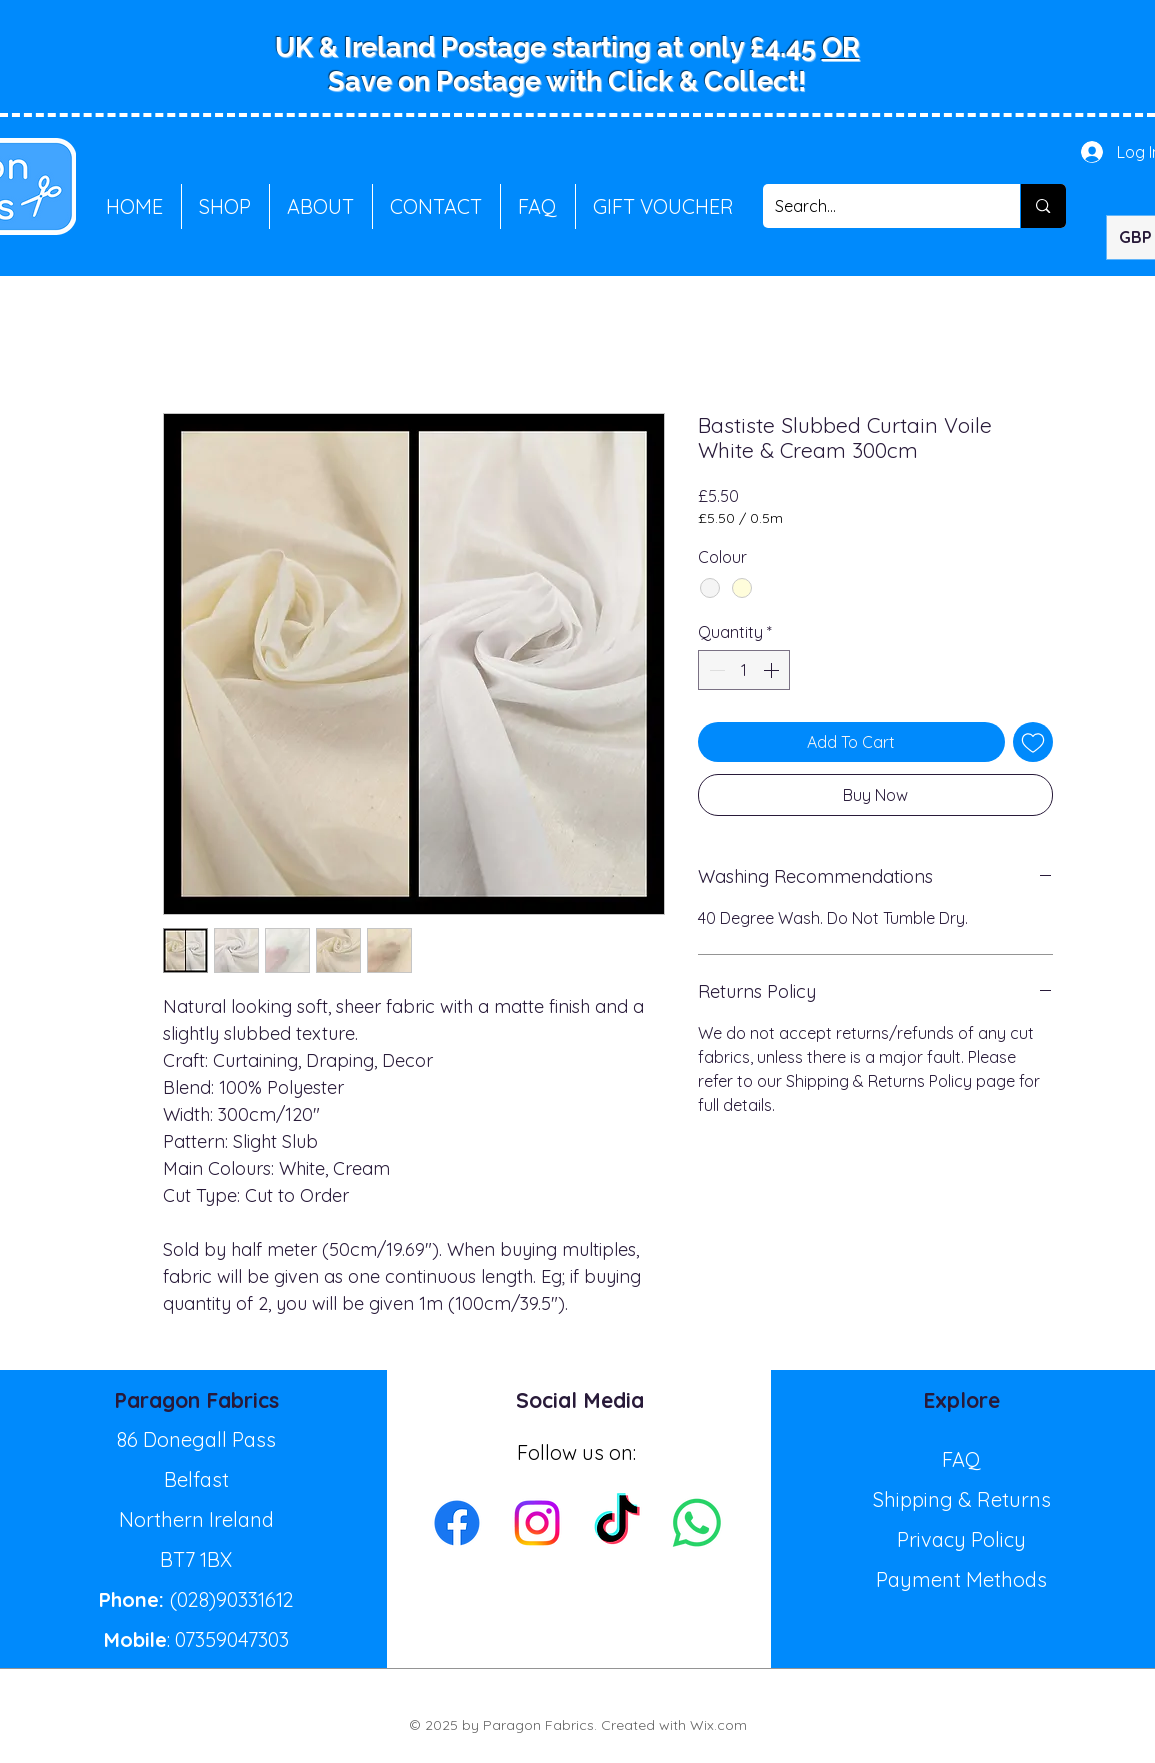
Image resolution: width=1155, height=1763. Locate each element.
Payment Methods (961, 1579)
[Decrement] (715, 670)
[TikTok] (617, 1523)
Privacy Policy (961, 1539)
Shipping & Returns (962, 1499)
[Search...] (877, 206)
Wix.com (718, 1725)
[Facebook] (457, 1523)
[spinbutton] (744, 670)
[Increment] (773, 670)
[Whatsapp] (697, 1523)
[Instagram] (537, 1523)
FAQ (961, 1459)
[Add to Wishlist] (1033, 742)
